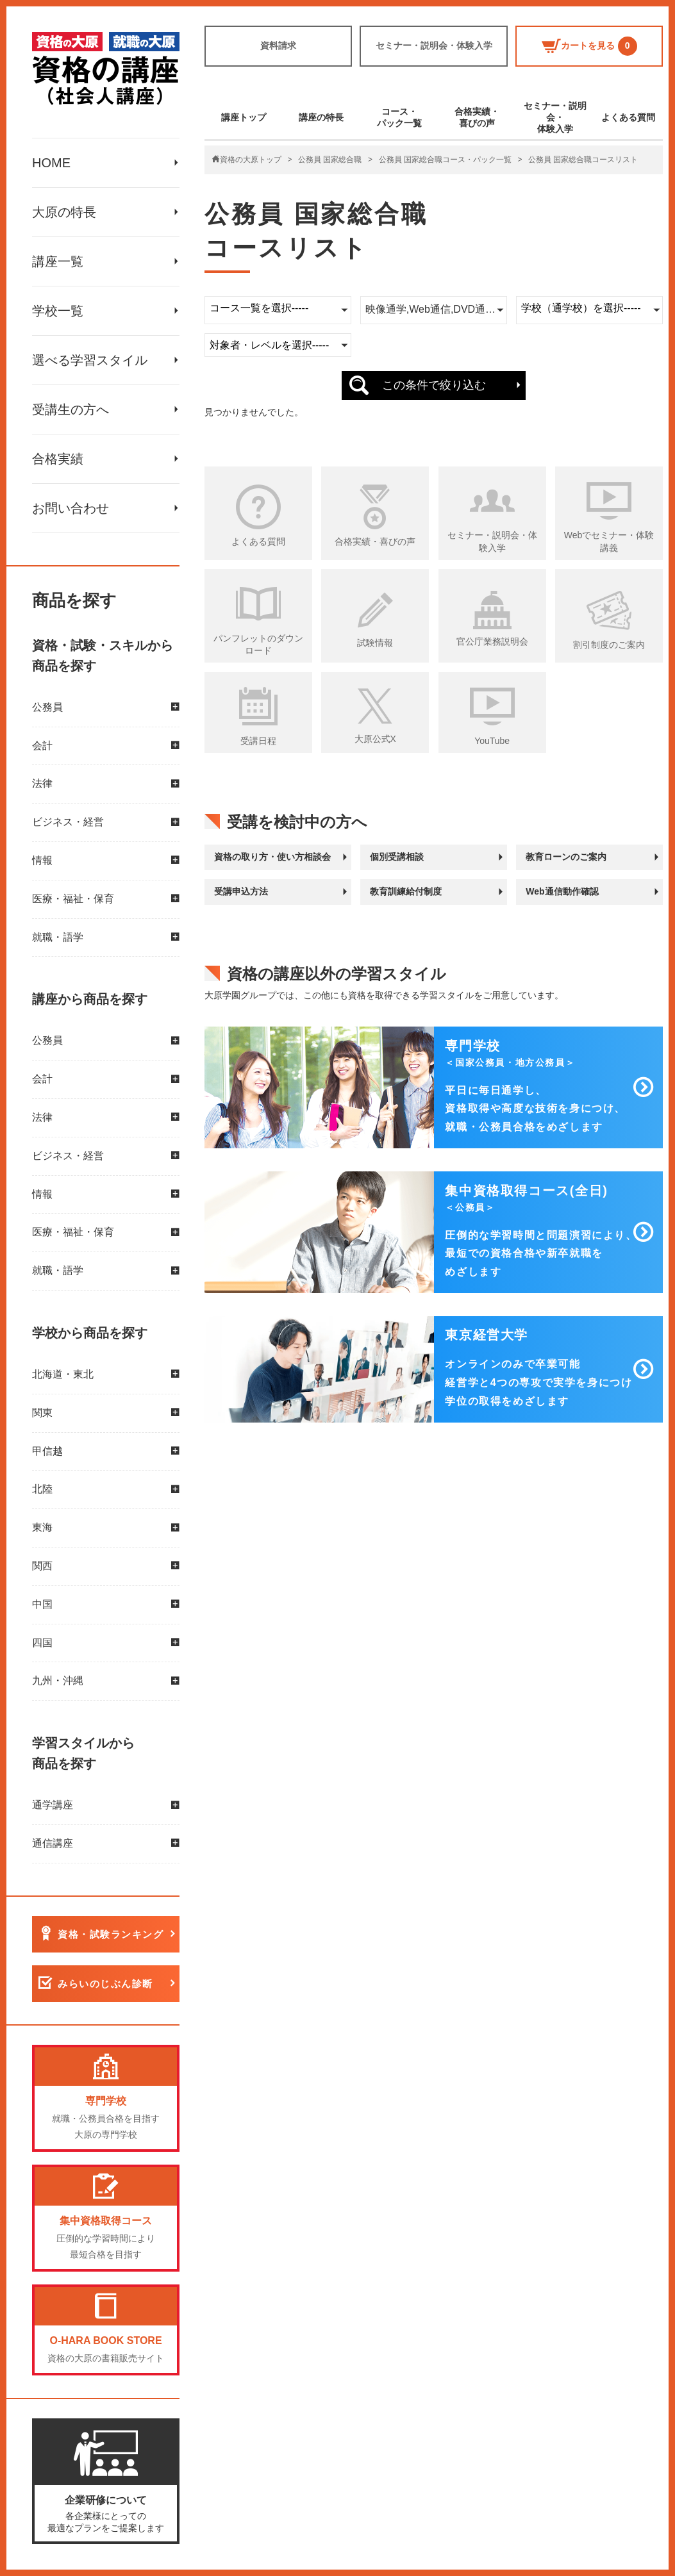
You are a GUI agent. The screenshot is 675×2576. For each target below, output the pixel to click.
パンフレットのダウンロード (258, 644)
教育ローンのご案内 (566, 857)
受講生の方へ (70, 409)
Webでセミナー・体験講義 (609, 541)
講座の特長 (321, 117)
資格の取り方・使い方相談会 (272, 857)
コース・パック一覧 (399, 117)
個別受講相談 (397, 857)
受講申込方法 (241, 891)
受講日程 (258, 741)
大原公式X (375, 739)
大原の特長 (64, 212)
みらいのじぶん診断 (105, 1983)
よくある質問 (628, 117)
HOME (51, 163)
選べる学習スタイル (89, 360)
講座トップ (243, 117)
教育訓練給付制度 (406, 891)
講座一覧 (57, 261)
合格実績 (57, 459)
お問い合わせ (70, 508)
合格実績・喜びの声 (476, 117)
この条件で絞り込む (434, 385)
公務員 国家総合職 (330, 159)
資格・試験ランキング (110, 1934)
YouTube (492, 741)
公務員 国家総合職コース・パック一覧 (445, 159)
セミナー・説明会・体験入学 (434, 45)
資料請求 (278, 45)
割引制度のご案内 (609, 645)
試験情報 (375, 643)
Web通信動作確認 (562, 891)
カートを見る (589, 46)
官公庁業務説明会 (492, 641)
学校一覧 (57, 311)
